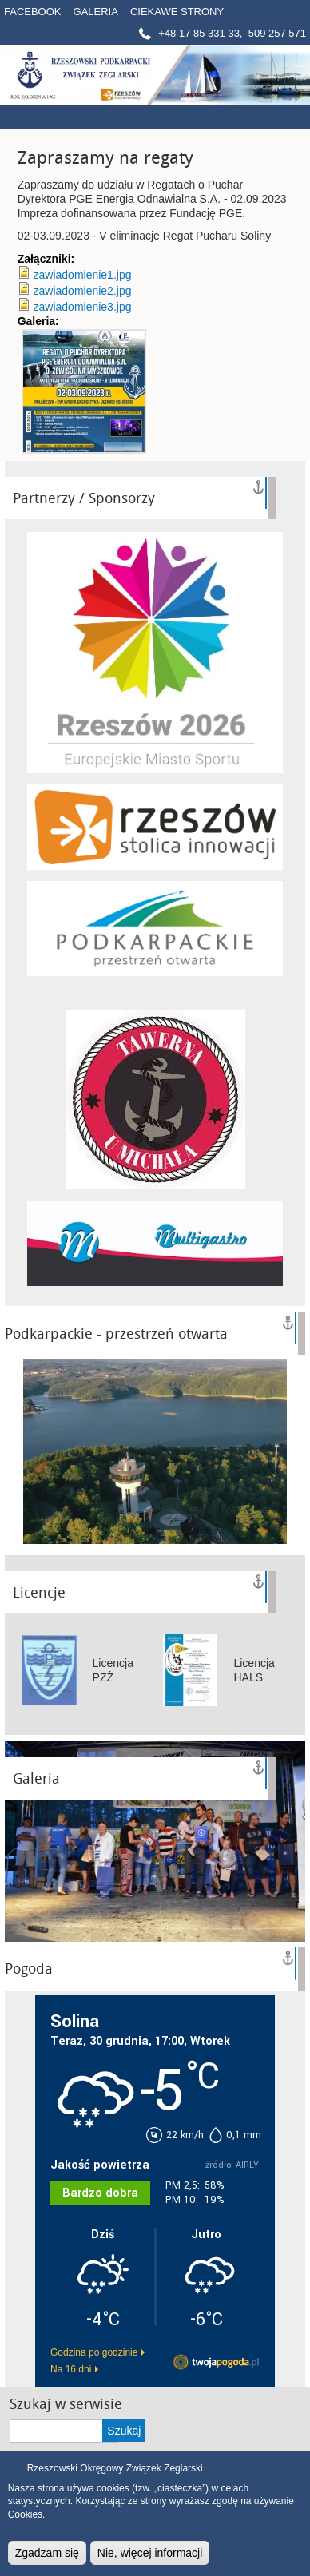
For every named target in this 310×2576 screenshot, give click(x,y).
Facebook (33, 12)
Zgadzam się (47, 2552)
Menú (274, 117)
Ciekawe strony (177, 12)
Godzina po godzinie (93, 2352)
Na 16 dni (70, 2369)
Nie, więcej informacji (149, 2552)
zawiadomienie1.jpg (83, 274)
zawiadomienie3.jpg (83, 306)
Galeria (96, 12)
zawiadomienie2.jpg (83, 290)
